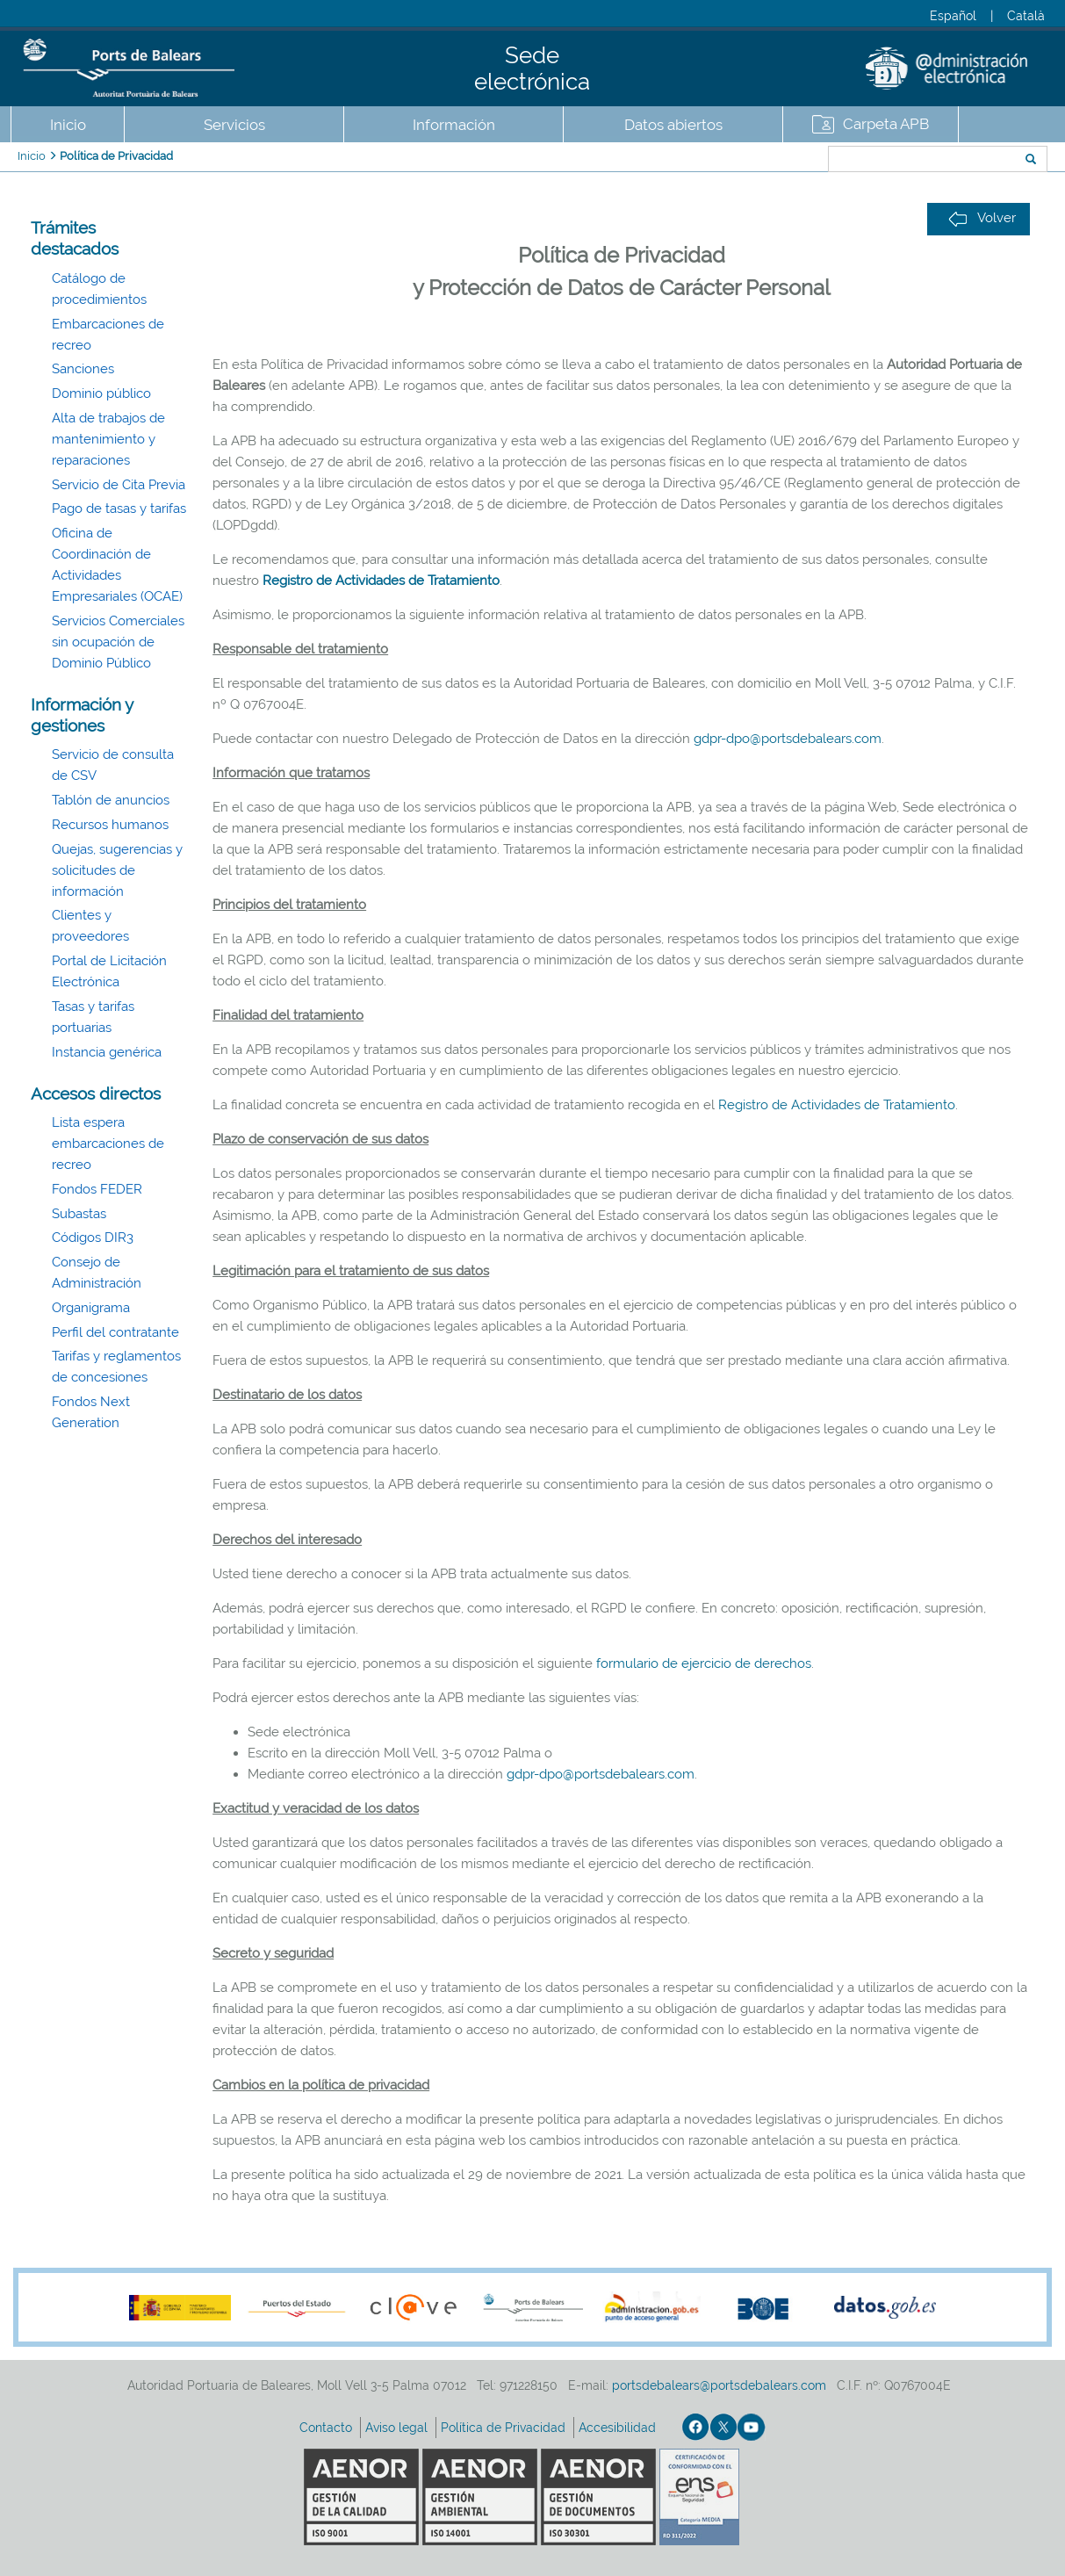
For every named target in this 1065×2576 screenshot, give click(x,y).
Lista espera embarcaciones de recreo (108, 1144)
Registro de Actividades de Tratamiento (381, 580)
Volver (982, 218)
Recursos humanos (110, 825)
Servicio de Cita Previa (118, 485)
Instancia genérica (107, 1052)
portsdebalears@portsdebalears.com (719, 2385)
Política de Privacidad (116, 155)
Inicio (68, 124)
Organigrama (91, 1308)
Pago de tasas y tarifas (119, 508)
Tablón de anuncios (110, 800)
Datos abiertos (673, 124)
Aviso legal (398, 2428)
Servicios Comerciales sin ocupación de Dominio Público (118, 642)
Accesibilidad (619, 2428)
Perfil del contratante (115, 1332)
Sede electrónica (532, 68)
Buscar (769, 161)
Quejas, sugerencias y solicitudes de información (117, 870)
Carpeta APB (886, 124)
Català (1026, 16)
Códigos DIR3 (92, 1237)
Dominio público (101, 393)
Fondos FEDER (97, 1189)
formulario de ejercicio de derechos (703, 1663)
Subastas (79, 1214)
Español (953, 16)
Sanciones (83, 369)
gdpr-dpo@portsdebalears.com (788, 739)
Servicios (234, 124)
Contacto (327, 2428)
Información (454, 124)
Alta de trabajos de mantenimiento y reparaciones (108, 439)
